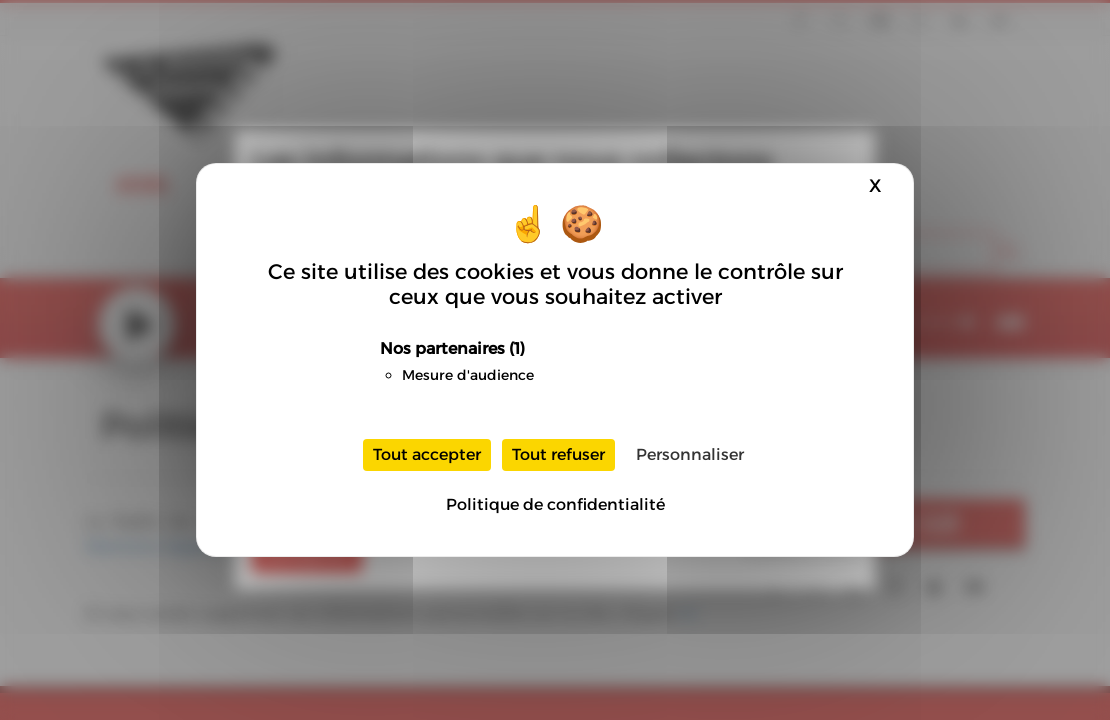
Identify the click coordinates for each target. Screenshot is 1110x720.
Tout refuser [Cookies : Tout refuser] (558, 454)
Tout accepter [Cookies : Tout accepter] (427, 454)
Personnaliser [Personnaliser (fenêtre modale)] (690, 454)
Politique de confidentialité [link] (555, 504)
